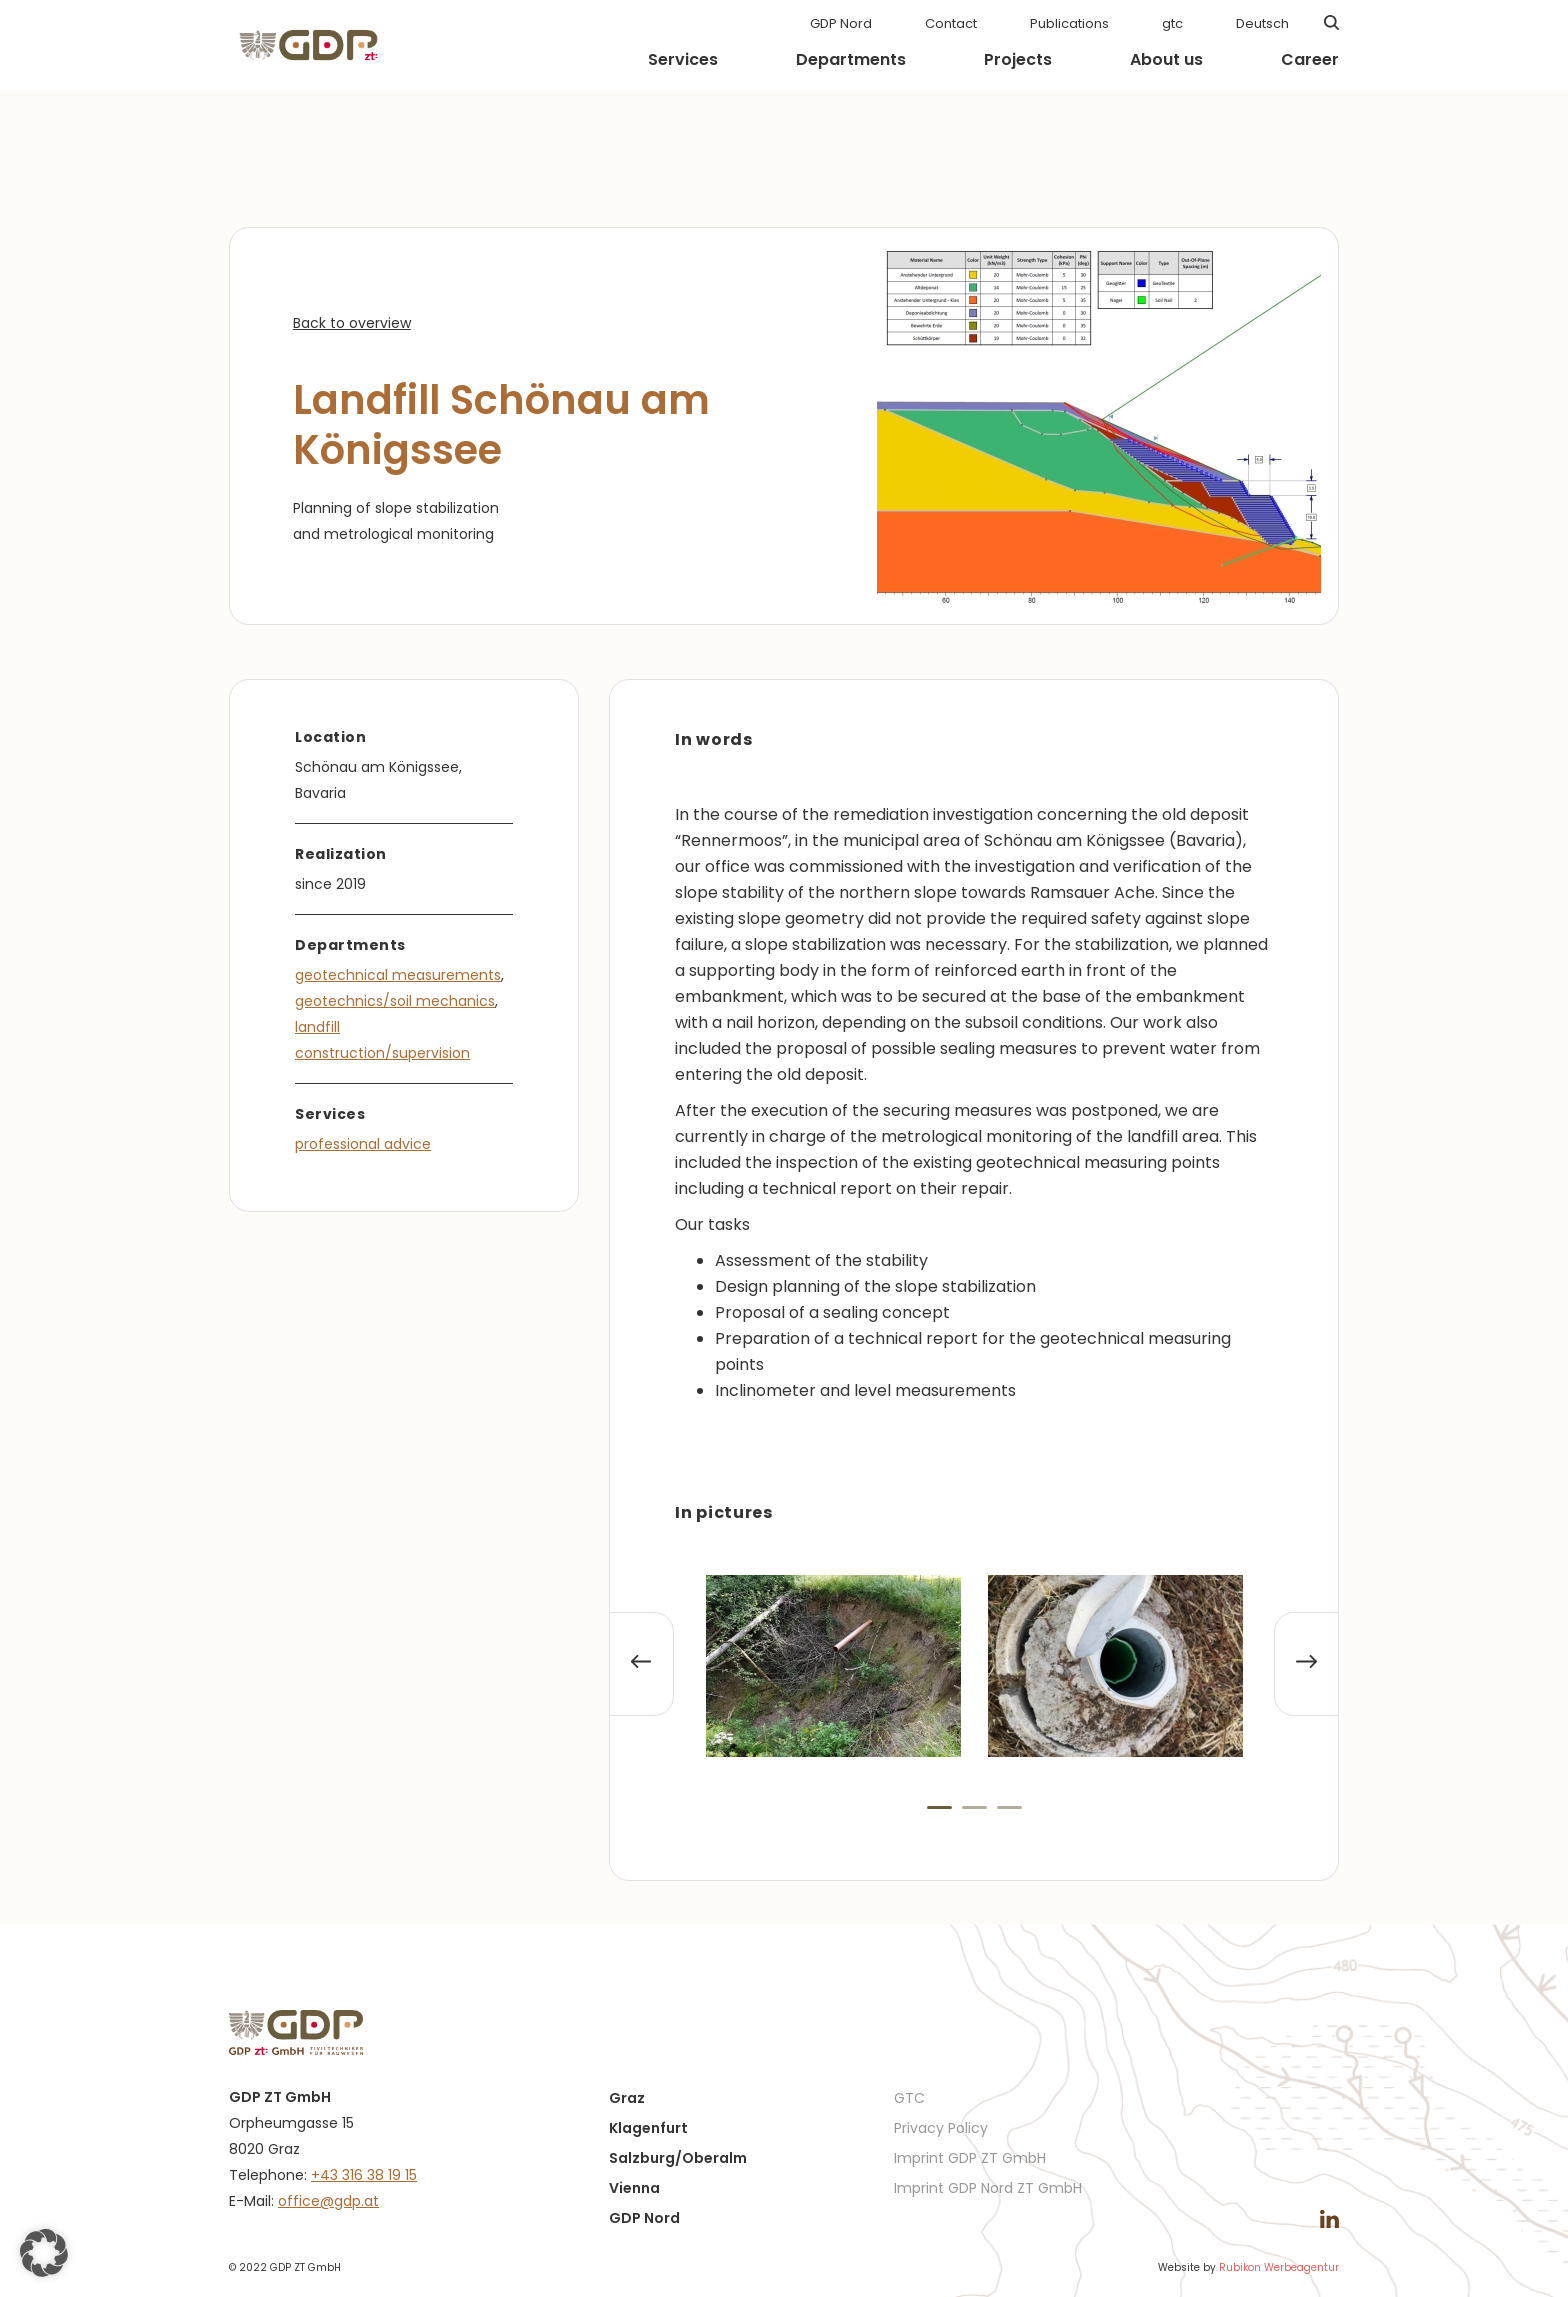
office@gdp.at (328, 2201)
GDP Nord (841, 23)
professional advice (363, 1144)
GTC (909, 2098)
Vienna (634, 2188)
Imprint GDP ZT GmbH (970, 2158)
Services (683, 59)
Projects (1018, 59)
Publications (1069, 23)
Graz (627, 2098)
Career (1310, 59)
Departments (851, 59)
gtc (1172, 23)
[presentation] (641, 1664)
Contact (951, 23)
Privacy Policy (941, 2128)
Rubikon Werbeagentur (1279, 2267)
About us (1166, 59)
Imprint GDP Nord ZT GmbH (988, 2188)
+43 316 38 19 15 (364, 2175)
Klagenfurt (648, 2128)
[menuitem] (1262, 24)
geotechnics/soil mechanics (395, 1001)
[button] (939, 1807)
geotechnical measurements (398, 975)
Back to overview (352, 323)
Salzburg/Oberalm (678, 2158)
